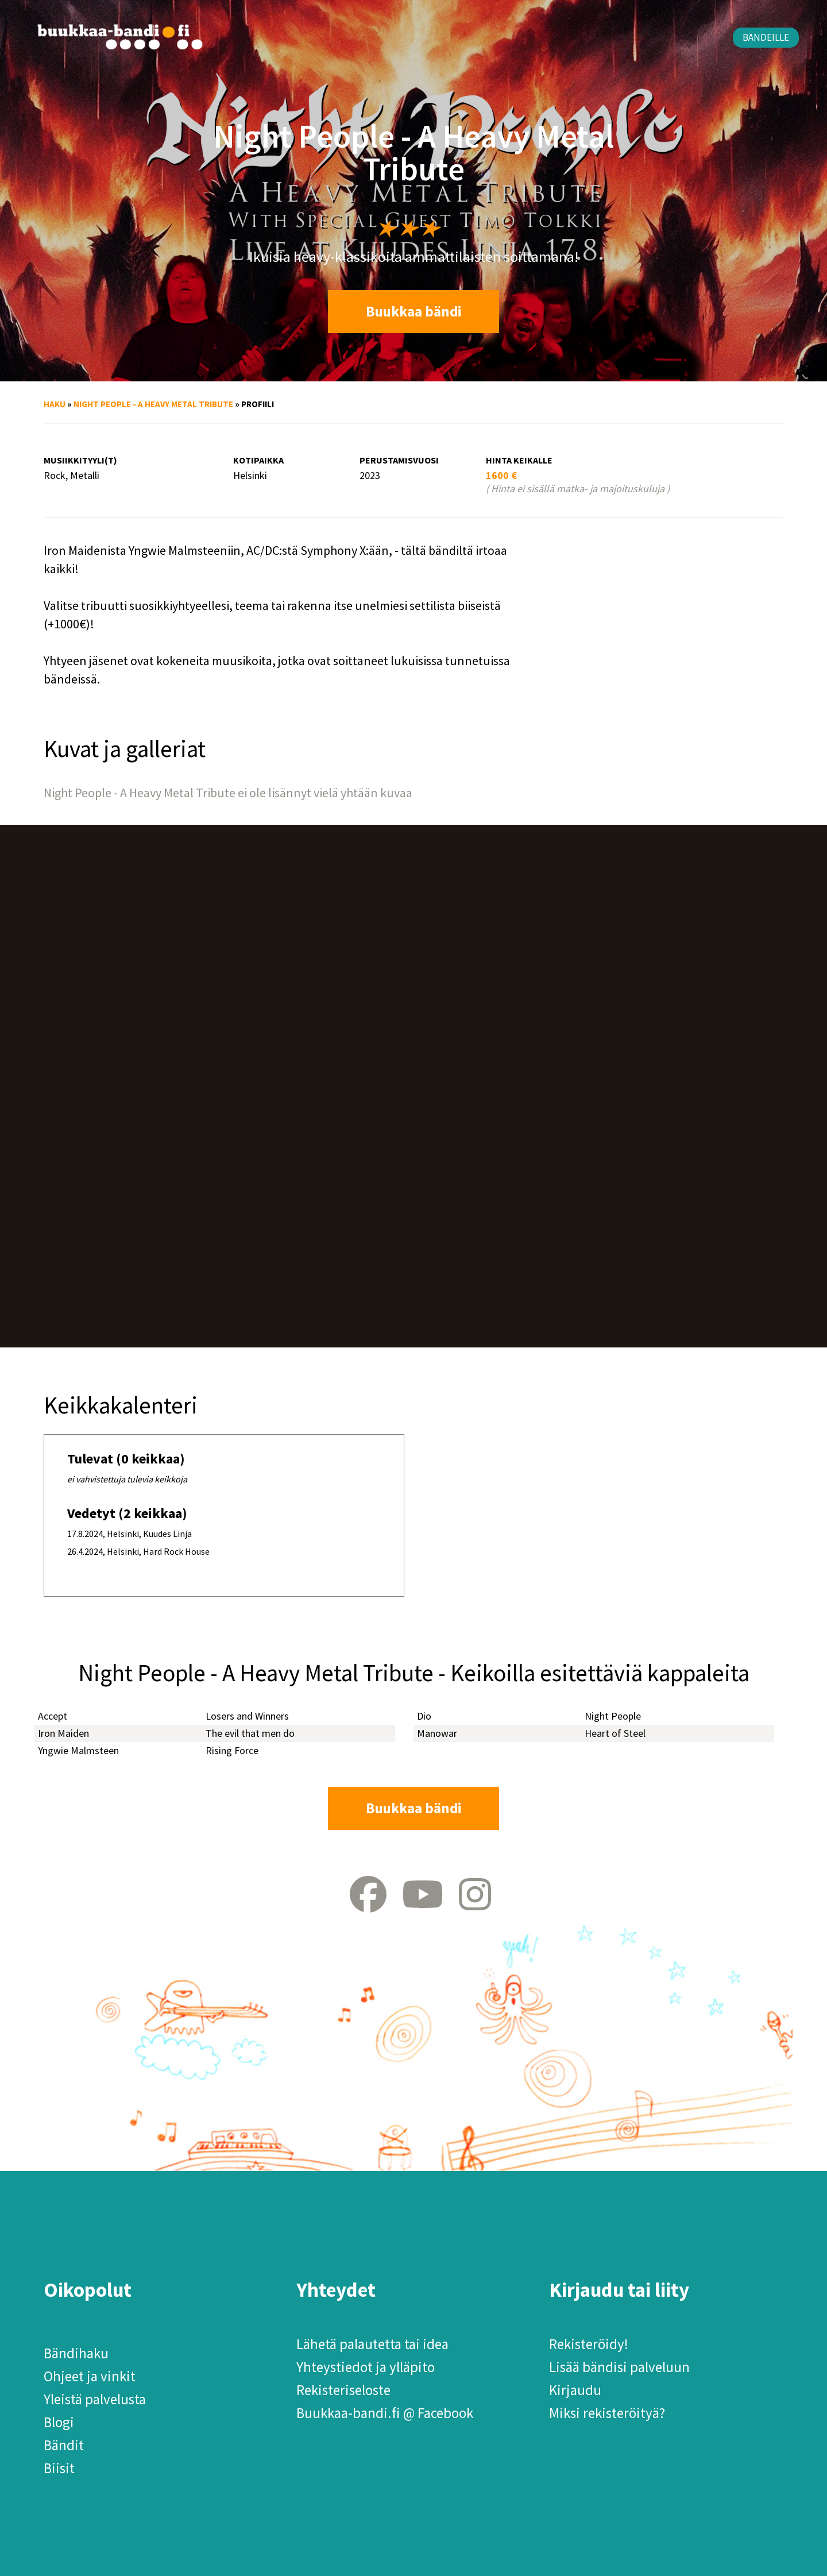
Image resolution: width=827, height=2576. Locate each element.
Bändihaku (76, 2353)
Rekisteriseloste (343, 2390)
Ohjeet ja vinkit (90, 2376)
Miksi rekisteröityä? (607, 2413)
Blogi (59, 2422)
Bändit (64, 2445)
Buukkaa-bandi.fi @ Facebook (384, 2413)
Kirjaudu (575, 2390)
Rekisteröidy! (588, 2344)
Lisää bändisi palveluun (619, 2367)
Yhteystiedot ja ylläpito (365, 2367)
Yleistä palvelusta (95, 2399)
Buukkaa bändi (414, 311)
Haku (54, 404)
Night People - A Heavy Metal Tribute (153, 404)
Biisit (59, 2468)
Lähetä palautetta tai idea (372, 2344)
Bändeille (766, 37)
